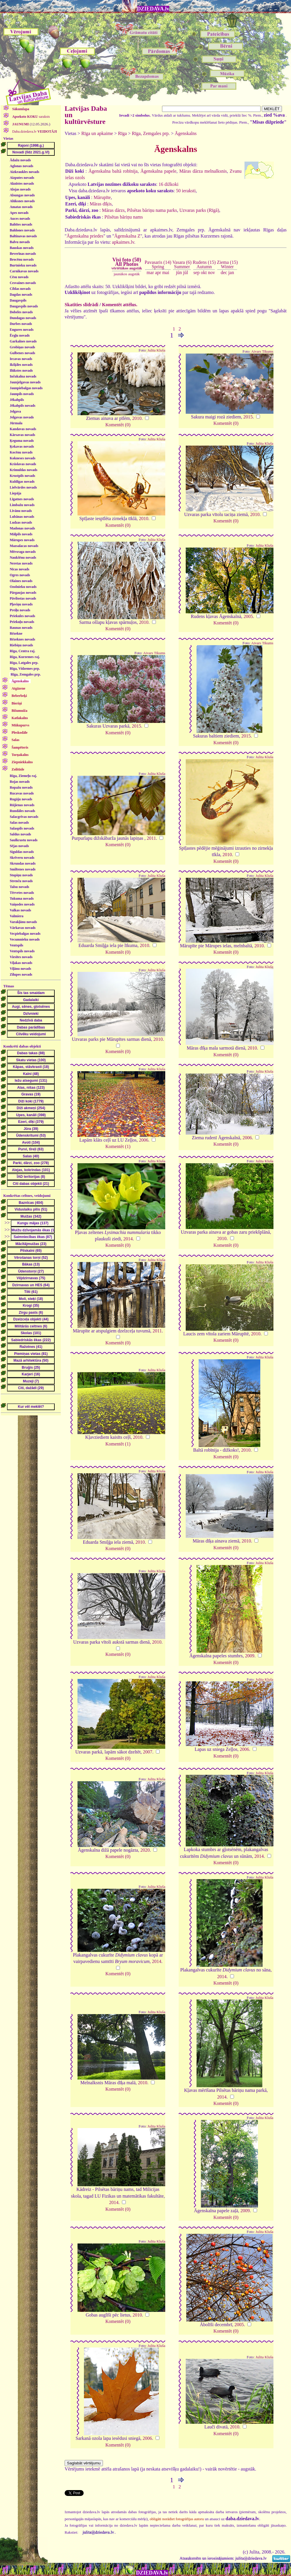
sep (196, 272)
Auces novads (20, 219)
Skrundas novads (22, 863)
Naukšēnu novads (23, 557)
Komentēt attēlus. (119, 304)
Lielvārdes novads (23, 487)
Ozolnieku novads (23, 587)
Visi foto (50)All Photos (126, 263)
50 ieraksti (186, 190)
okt (204, 272)
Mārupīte (102, 197)
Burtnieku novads (23, 265)
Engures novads (21, 330)
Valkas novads (20, 910)
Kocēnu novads (21, 452)
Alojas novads (20, 189)
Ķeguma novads (22, 441)
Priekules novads (22, 616)
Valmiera (16, 916)
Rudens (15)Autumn (204, 264)
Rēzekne (16, 633)
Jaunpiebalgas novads (26, 388)
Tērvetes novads (22, 893)
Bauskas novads (22, 248)
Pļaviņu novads (21, 604)
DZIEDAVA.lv (153, 9)
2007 (147, 1751)
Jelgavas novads (22, 417)
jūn (179, 272)
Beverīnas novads (23, 254)
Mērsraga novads (23, 552)
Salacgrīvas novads (24, 817)
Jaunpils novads (22, 394)
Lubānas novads (22, 517)
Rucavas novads (22, 793)
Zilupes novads (21, 974)
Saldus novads (20, 834)
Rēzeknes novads (22, 639)
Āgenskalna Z (127, 235)
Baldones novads (22, 230)
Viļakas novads (21, 963)
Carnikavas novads (24, 271)
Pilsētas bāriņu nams (123, 216)
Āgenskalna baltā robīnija (113, 171)
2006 (143, 1140)
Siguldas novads (22, 852)
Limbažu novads (22, 505)
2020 (145, 1850)
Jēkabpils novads (22, 406)
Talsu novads (19, 887)
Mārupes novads (22, 540)
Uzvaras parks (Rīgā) (199, 210)
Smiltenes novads (22, 869)
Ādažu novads (20, 160)
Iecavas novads (21, 359)
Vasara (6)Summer (182, 264)
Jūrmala (16, 423)
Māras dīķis (101, 203)
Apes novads (19, 213)
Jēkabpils (17, 400)
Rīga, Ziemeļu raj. (23, 776)
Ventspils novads (22, 951)
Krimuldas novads (23, 470)
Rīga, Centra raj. (22, 651)
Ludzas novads (21, 522)
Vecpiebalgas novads (25, 934)
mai (165, 272)
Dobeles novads (21, 312)
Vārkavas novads (22, 928)
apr (158, 272)
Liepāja (15, 493)
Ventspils (16, 945)
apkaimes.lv (123, 242)
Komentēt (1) (117, 1146)
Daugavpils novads (24, 306)
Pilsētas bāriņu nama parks (152, 210)
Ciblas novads (20, 289)
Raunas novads (21, 628)
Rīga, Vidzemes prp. (25, 668)
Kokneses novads (22, 458)
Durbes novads (21, 324)
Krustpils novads (22, 476)
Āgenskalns (186, 133)
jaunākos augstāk (127, 274)
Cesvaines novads (23, 283)
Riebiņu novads (21, 645)
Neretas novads (21, 563)
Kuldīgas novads (22, 481)
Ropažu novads (21, 787)
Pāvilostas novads (23, 598)
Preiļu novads (20, 610)
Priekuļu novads (22, 622)
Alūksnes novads (22, 201)
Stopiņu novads (21, 875)
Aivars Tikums (262, 351)
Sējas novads (19, 846)
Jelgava (15, 411)
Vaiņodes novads (22, 904)
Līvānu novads (21, 511)
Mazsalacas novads (24, 546)
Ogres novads (20, 575)
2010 (137, 418)
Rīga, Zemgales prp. (26, 674)
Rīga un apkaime (97, 133)
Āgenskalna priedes (85, 235)
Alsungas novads (22, 195)
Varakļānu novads (23, 922)
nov (211, 272)
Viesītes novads (21, 957)
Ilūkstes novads (21, 370)
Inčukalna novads (23, 376)
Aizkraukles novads (24, 172)
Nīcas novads (19, 569)
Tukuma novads (22, 898)
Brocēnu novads (22, 259)
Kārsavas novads (22, 435)
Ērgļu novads (20, 335)
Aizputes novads (22, 178)
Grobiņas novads (22, 347)
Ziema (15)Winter (227, 264)
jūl (185, 272)
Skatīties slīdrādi (81, 304)
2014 (128, 1238)
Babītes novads (21, 224)
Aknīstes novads (22, 183)
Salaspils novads (22, 828)
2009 (249, 1655)
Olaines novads (21, 581)
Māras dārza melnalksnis (203, 171)
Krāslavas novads (23, 464)
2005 (248, 616)
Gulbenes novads (22, 353)
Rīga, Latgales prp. (24, 663)
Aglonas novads (21, 166)
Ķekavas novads (22, 446)
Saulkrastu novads (23, 840)
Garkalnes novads (23, 341)
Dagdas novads (21, 294)
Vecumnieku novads (25, 939)
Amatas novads (21, 207)
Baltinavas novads (23, 236)
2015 (248, 416)
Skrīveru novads (22, 858)
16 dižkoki (168, 184)
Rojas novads (20, 782)
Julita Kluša (156, 350)
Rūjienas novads (22, 805)
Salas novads (19, 822)
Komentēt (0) (117, 424)
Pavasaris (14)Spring (157, 264)
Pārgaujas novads (23, 593)
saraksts (30, 117)
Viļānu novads (20, 969)
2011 (151, 838)
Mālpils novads (21, 534)
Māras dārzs (113, 210)
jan (231, 272)
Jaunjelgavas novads (25, 382)
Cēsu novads (19, 277)
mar (150, 272)
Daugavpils (18, 300)
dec (224, 272)
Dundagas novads (23, 318)
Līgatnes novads (22, 499)
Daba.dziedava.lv (34, 131)
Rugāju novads (21, 799)
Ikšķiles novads (21, 365)
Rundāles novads (22, 811)
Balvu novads (20, 242)
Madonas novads (22, 528)
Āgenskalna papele (158, 171)
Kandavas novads (23, 429)
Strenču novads (21, 881)
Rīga (122, 133)
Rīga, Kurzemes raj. (25, 657)
